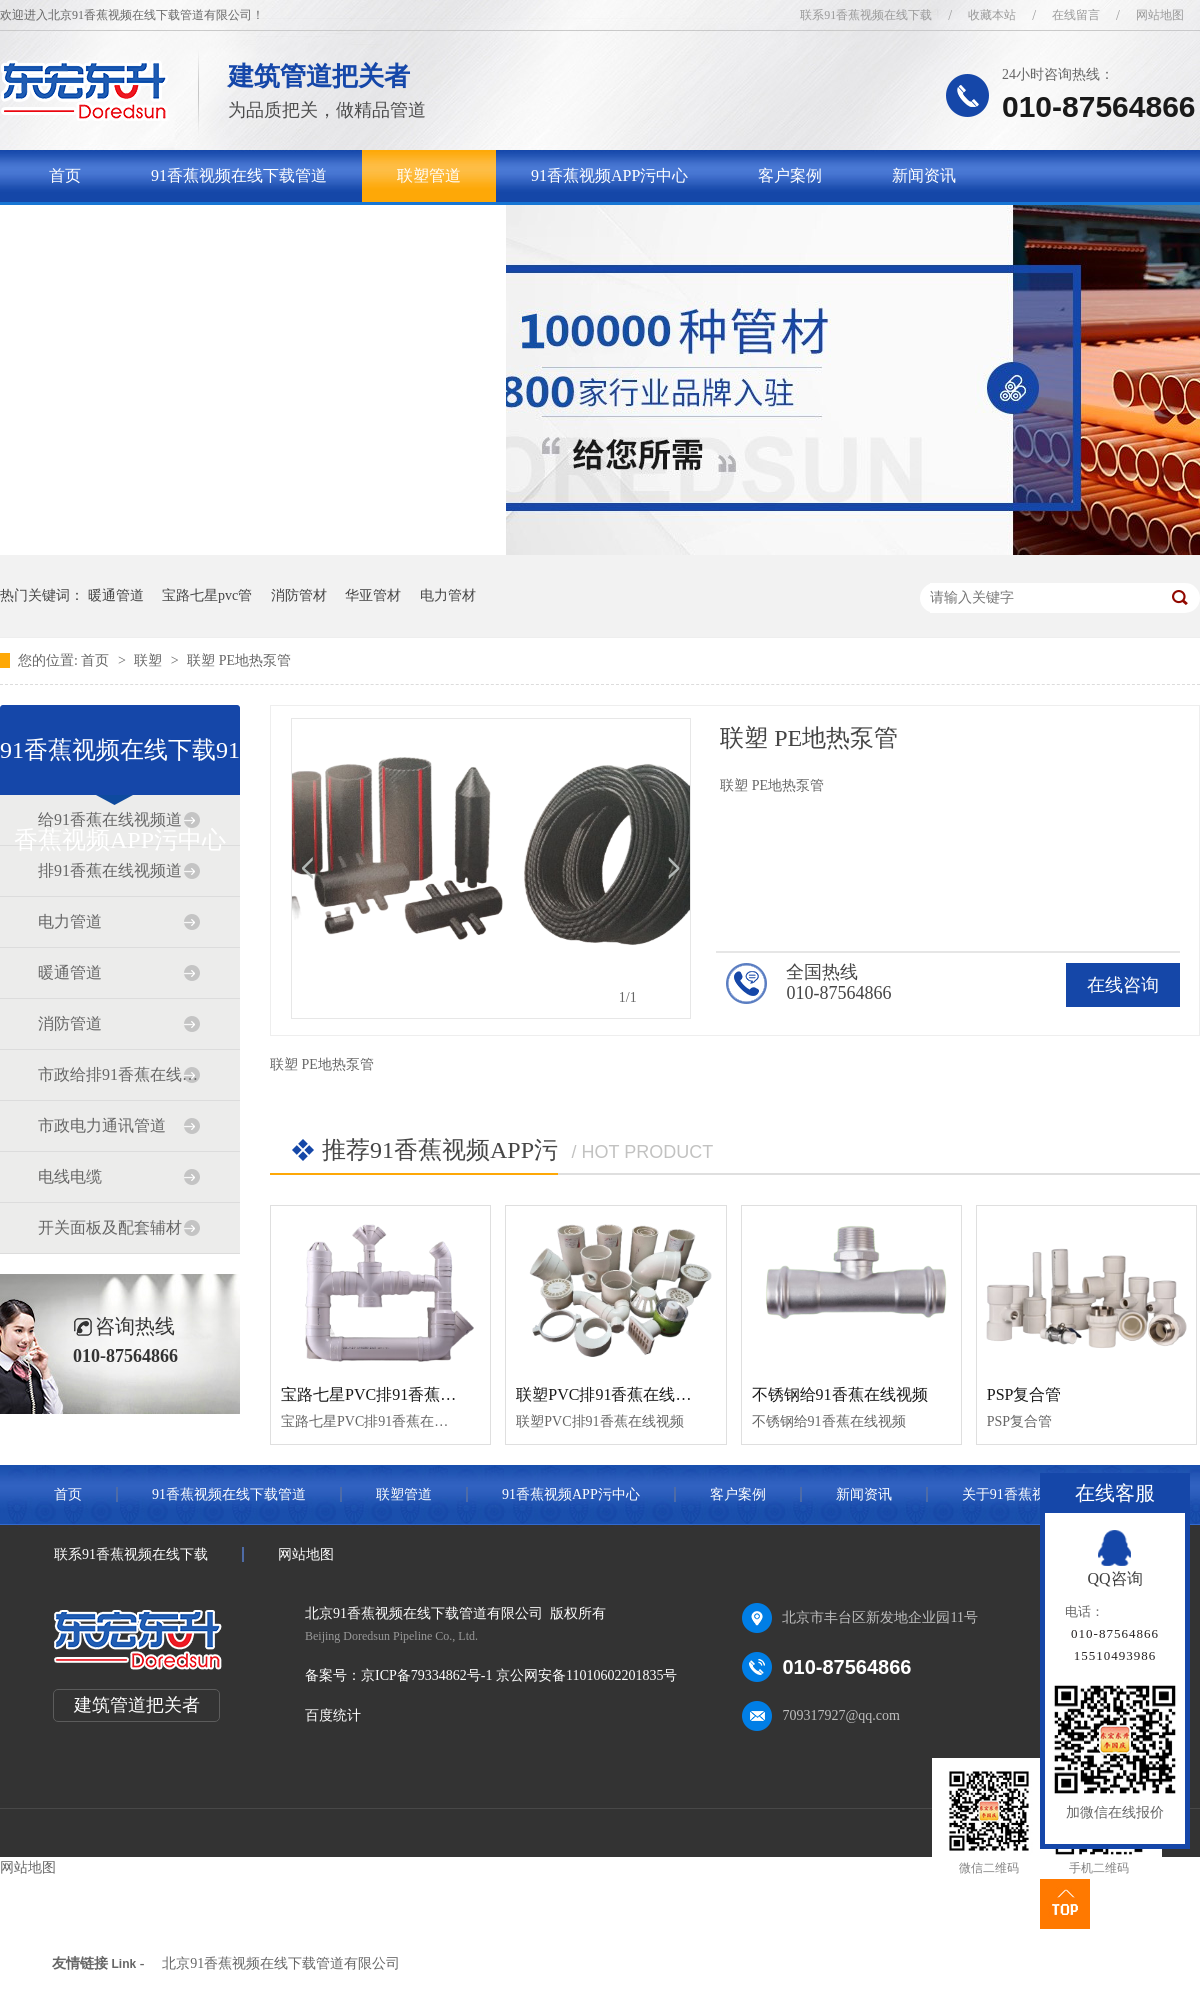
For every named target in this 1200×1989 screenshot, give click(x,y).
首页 (65, 175)
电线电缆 (70, 1176)
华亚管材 (373, 595)
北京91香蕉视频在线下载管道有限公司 (281, 1963)
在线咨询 (1123, 985)
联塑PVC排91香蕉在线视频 (611, 1394)
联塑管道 (429, 175)
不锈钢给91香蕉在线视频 (840, 1394)
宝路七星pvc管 (207, 595)
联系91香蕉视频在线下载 (866, 15)
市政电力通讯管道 (102, 1125)
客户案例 (790, 175)
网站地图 (1160, 15)
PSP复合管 (1024, 1394)
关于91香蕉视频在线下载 (137, 227)
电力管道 (70, 921)
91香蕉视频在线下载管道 (239, 175)
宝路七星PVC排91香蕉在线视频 (392, 1394)
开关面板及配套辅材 (110, 1227)
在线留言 (1076, 15)
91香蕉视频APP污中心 (609, 175)
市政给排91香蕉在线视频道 (119, 1074)
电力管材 (448, 595)
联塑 (150, 660)
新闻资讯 (924, 175)
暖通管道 (116, 595)
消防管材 (299, 595)
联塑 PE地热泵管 (239, 660)
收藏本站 (992, 15)
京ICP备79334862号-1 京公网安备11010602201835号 (519, 1675)
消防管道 (70, 1023)
